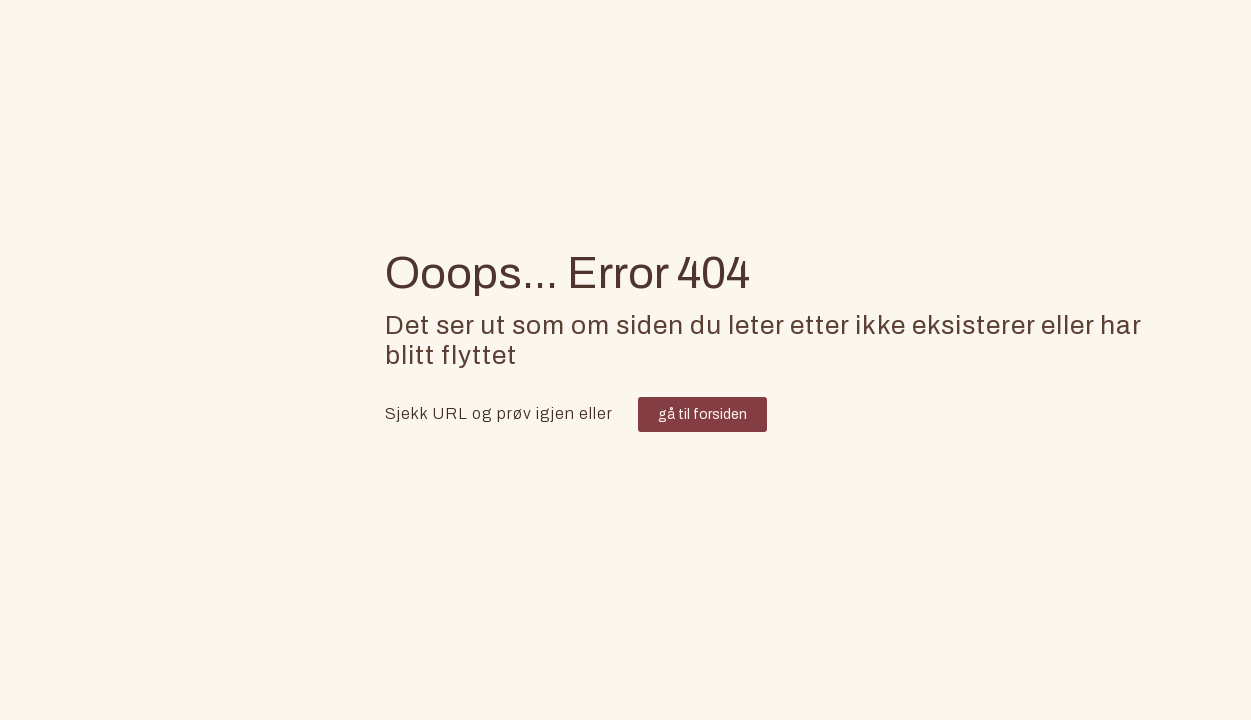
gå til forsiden (702, 414)
